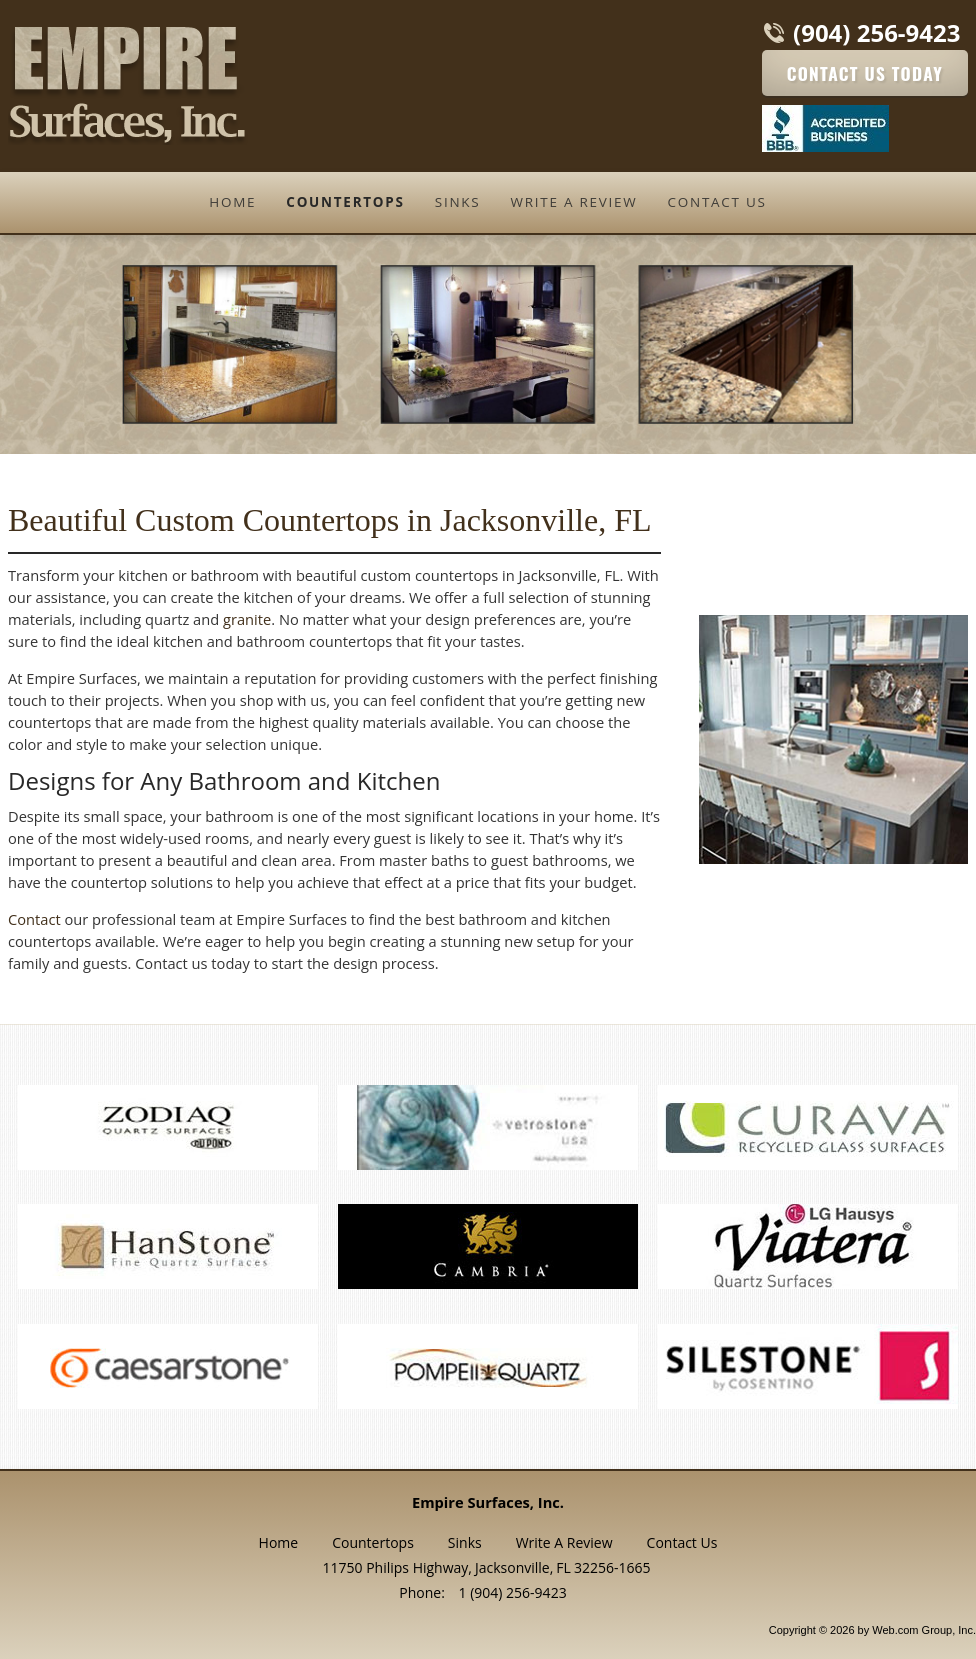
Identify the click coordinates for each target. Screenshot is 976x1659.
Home (279, 1542)
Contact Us (682, 1542)
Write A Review (564, 1542)
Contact (34, 919)
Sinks (465, 1542)
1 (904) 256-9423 (513, 1592)
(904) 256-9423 (876, 32)
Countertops (373, 1542)
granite (247, 619)
